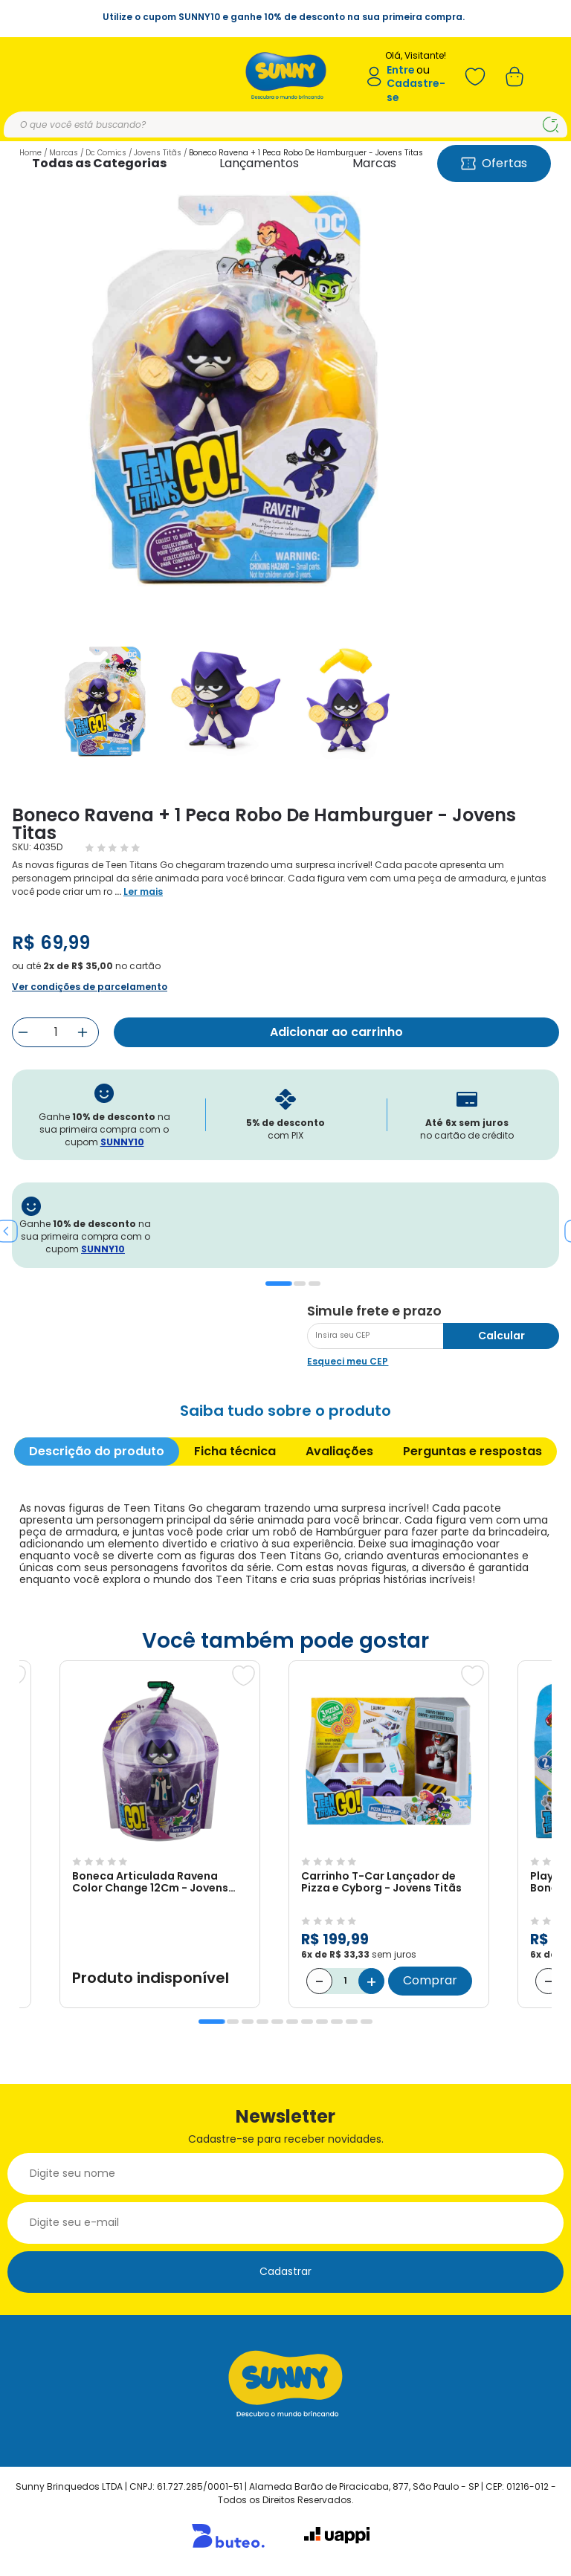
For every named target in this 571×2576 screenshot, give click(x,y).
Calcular (501, 1335)
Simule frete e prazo (374, 1311)
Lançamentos (259, 163)
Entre (401, 70)
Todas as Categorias (99, 163)
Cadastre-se (416, 90)
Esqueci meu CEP (347, 1361)
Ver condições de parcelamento (89, 986)
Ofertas (494, 163)
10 (352, 2021)
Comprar (430, 1980)
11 (366, 2021)
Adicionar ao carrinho (336, 1032)
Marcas (374, 163)
